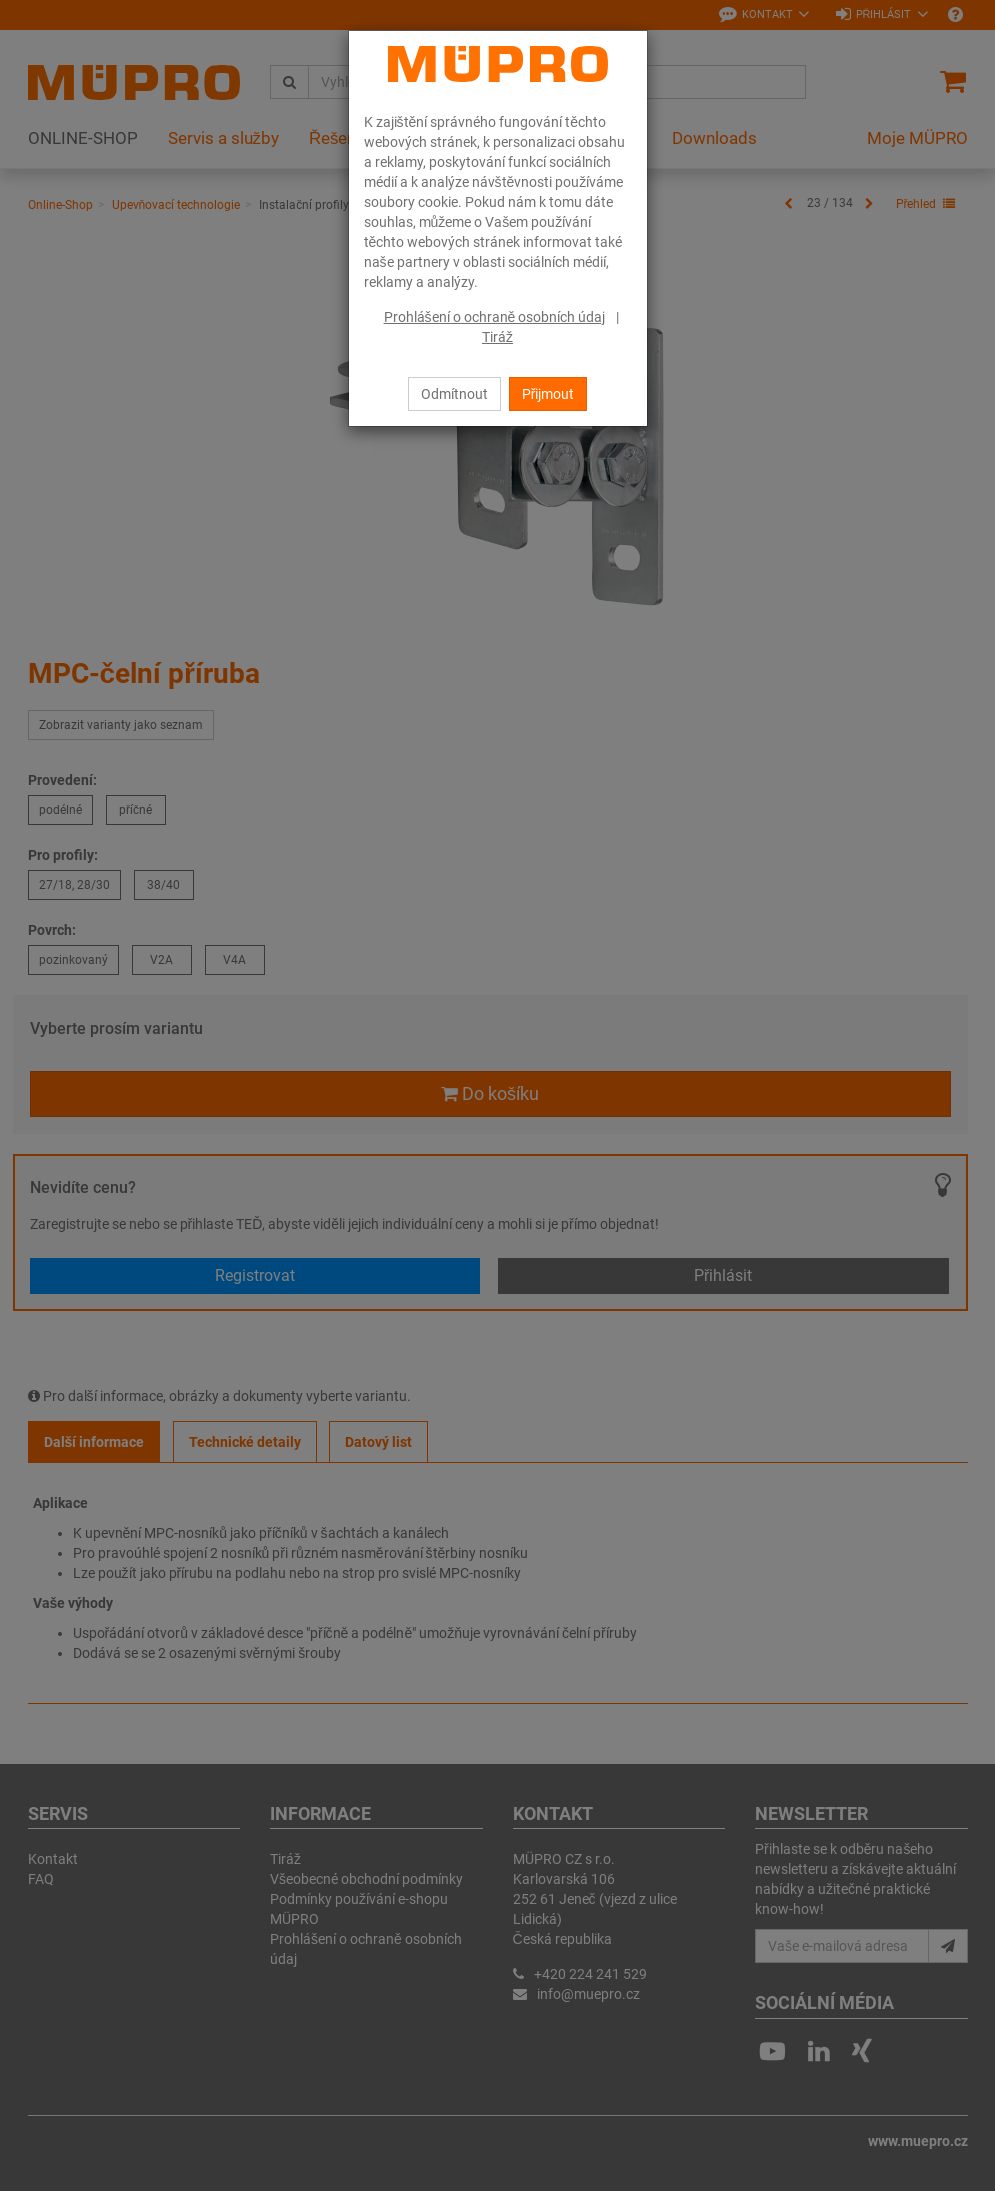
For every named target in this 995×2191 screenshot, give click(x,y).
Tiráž (497, 337)
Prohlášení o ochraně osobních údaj (495, 317)
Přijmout (548, 394)
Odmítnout (454, 394)
